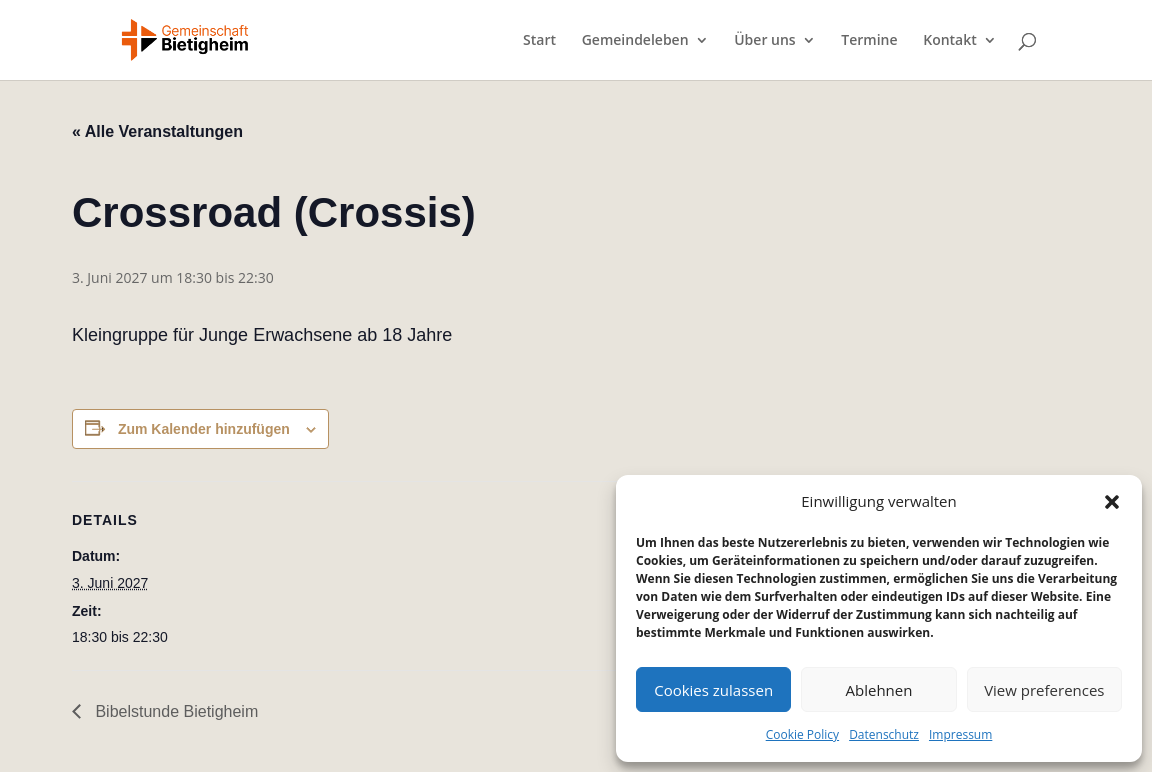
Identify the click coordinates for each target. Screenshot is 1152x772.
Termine (869, 41)
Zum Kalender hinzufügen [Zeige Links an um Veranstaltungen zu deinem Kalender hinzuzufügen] (204, 429)
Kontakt (950, 41)
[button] (1112, 502)
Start (539, 41)
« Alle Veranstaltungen (157, 131)
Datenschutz (884, 734)
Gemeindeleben (635, 41)
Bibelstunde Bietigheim (174, 711)
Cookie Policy (802, 734)
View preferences (1044, 690)
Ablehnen (879, 690)
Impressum (960, 734)
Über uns (764, 41)
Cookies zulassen (713, 690)
